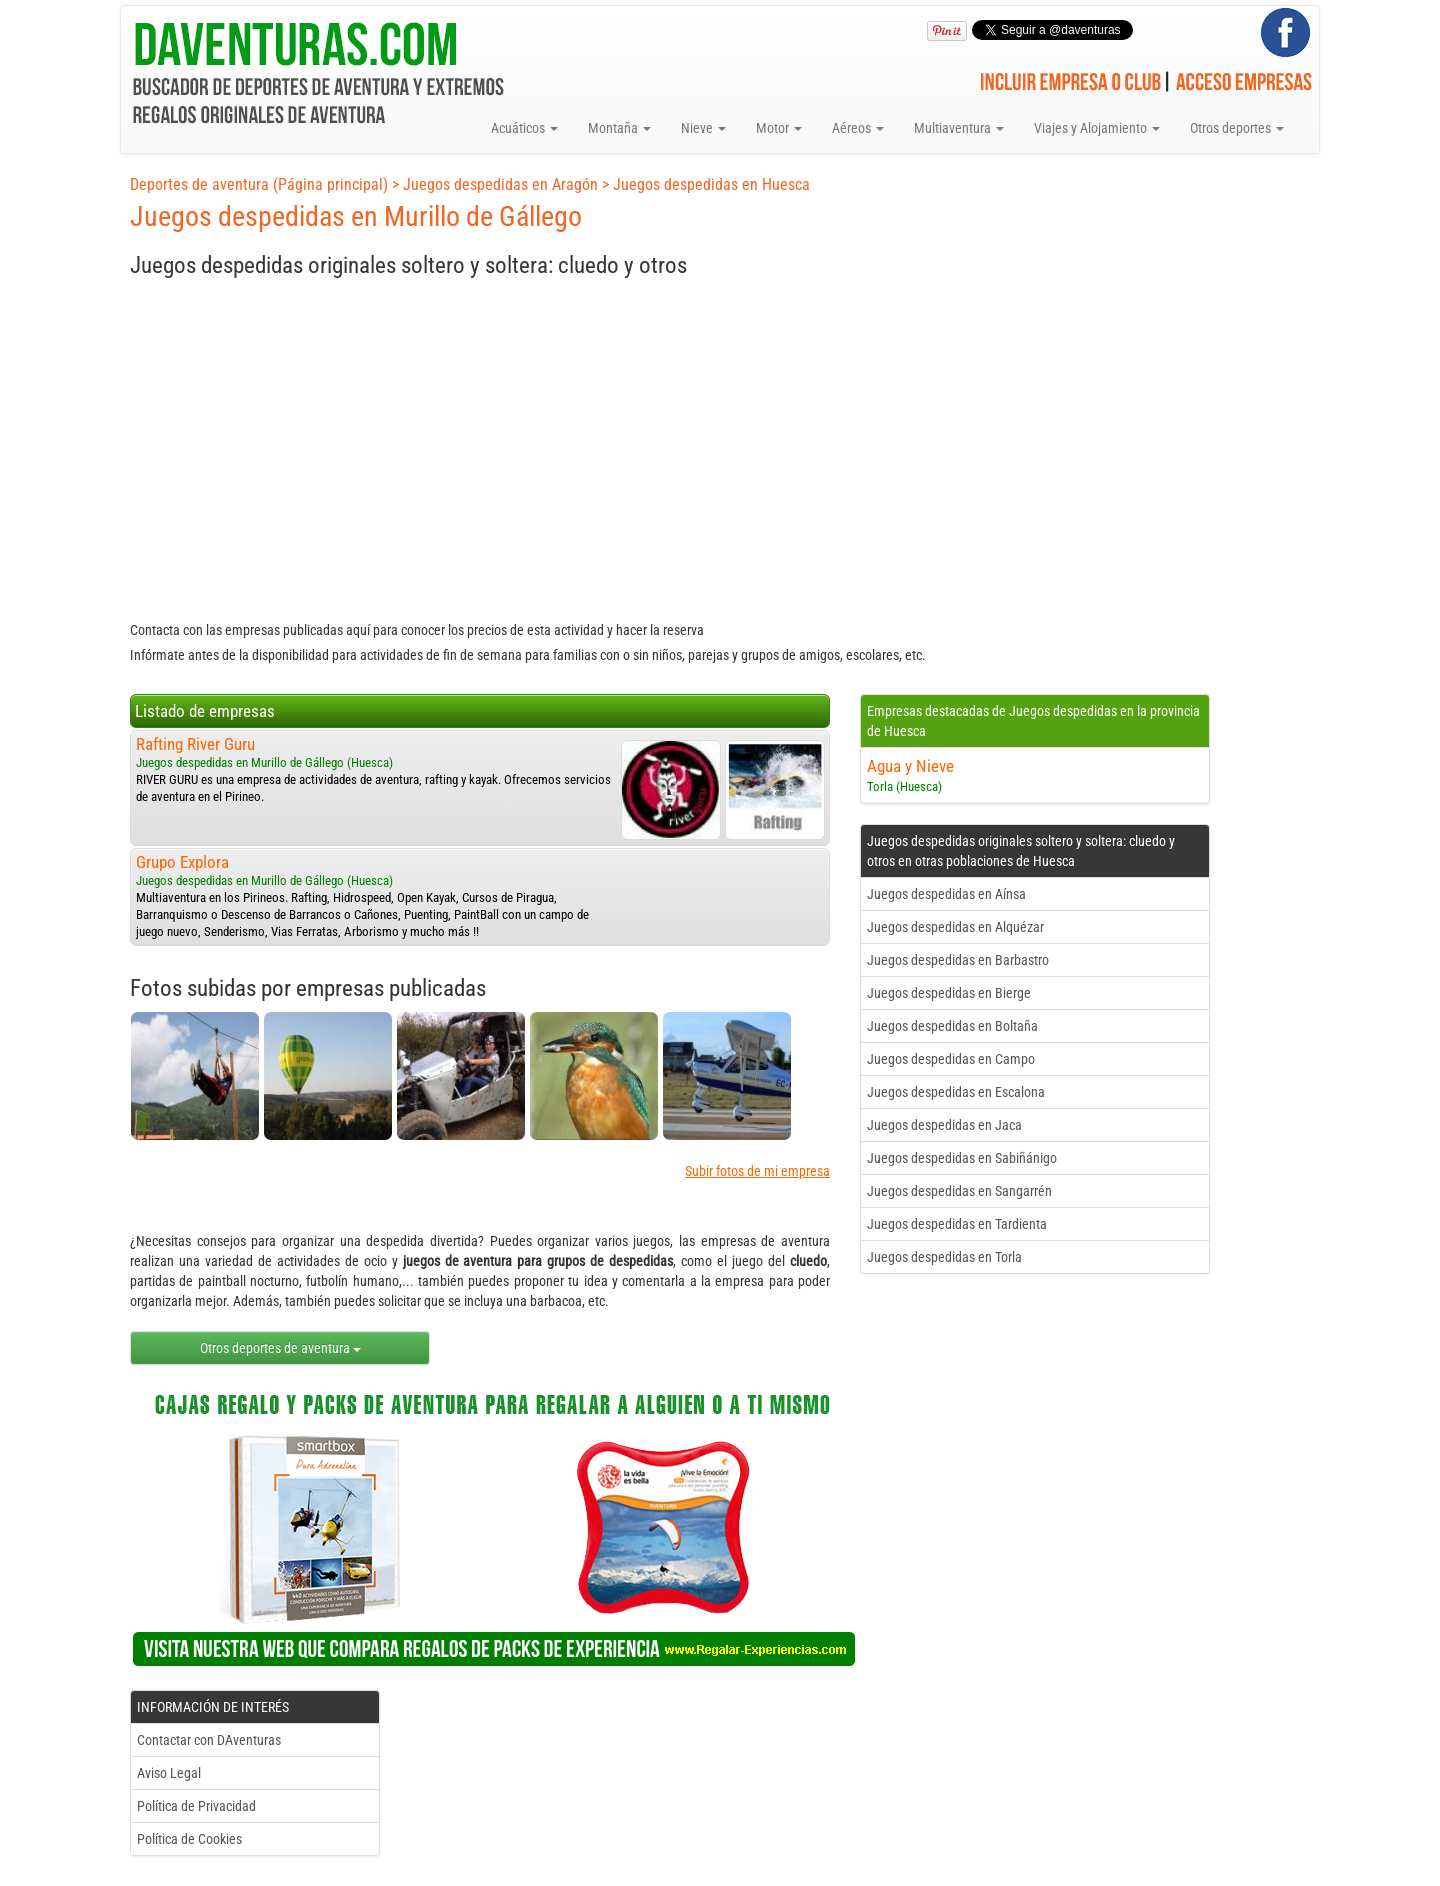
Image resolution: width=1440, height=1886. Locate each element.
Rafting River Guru (195, 744)
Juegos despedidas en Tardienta (957, 1224)
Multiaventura (959, 128)
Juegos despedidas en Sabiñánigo (962, 1158)
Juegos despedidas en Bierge (949, 993)
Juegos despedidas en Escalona (956, 1092)
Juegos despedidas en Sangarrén (959, 1191)
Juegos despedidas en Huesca (711, 184)
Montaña (619, 128)
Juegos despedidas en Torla (944, 1257)
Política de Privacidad (196, 1806)
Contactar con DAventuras (209, 1740)
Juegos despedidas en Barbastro (958, 960)
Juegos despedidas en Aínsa (946, 894)
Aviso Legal (169, 1773)
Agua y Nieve (910, 766)
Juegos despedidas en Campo (951, 1059)
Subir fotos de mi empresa (757, 1171)
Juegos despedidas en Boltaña (952, 1026)
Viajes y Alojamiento (1097, 128)
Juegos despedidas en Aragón (500, 184)
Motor (779, 128)
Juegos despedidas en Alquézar (955, 927)
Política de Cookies (189, 1839)
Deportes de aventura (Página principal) (259, 184)
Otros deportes (1237, 128)
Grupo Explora (182, 862)
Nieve (703, 128)
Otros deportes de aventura (280, 1348)
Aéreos (858, 128)
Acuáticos (524, 128)
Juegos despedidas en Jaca (944, 1125)
